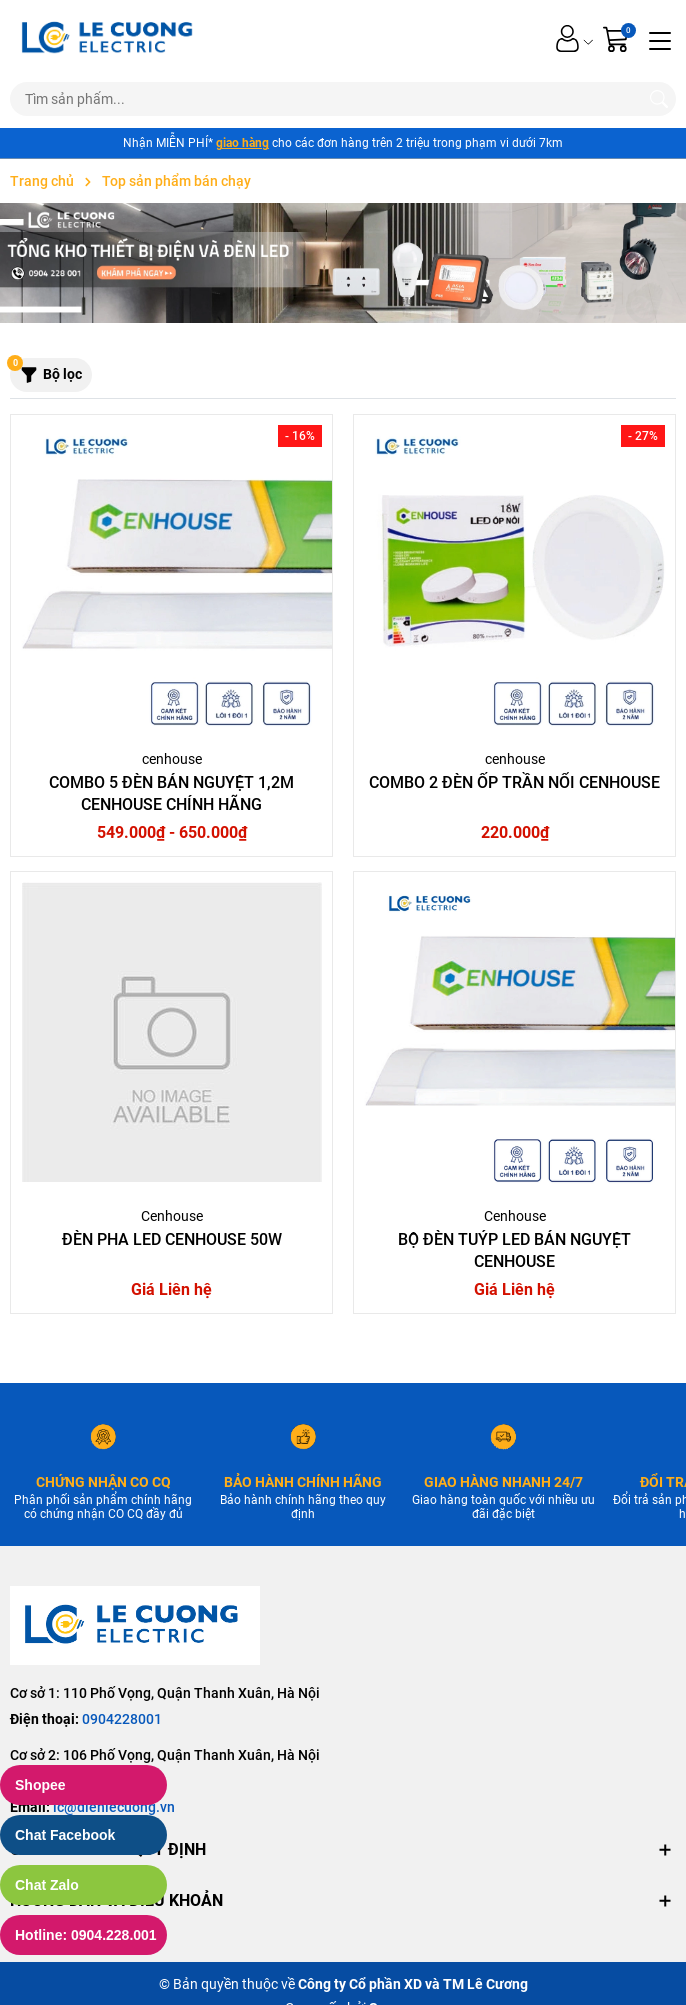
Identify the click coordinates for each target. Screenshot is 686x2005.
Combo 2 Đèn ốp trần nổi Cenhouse (514, 782)
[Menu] (660, 39)
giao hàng (242, 143)
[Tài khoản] (567, 38)
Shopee (40, 1785)
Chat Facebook (65, 1835)
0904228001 (122, 1719)
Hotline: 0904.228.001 (86, 1935)
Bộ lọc (46, 371)
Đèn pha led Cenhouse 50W (172, 1239)
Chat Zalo (47, 1885)
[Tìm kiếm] (659, 99)
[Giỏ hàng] (618, 38)
